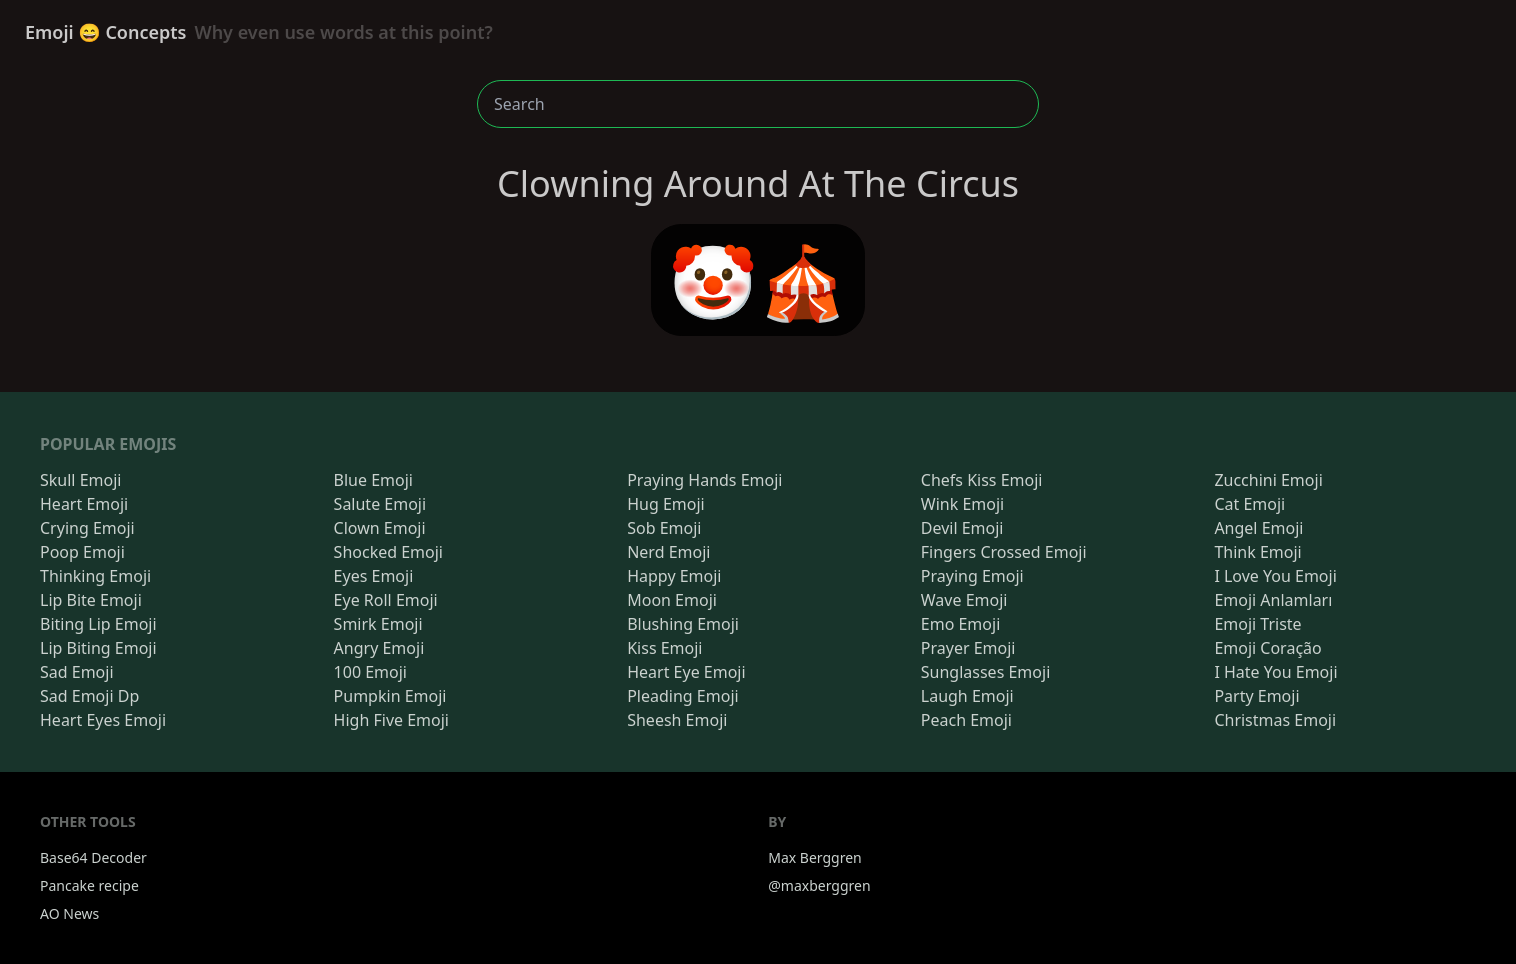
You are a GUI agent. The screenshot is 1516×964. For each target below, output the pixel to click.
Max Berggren (815, 857)
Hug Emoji (666, 504)
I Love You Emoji (1275, 576)
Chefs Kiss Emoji (982, 480)
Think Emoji (1257, 552)
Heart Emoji (84, 504)
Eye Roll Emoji (386, 600)
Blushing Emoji (683, 624)
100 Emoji (370, 672)
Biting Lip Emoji (98, 624)
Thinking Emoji (95, 576)
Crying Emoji (87, 528)
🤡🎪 (757, 280)
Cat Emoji (1249, 504)
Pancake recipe (89, 885)
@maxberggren (819, 885)
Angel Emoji (1258, 528)
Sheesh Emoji (677, 720)
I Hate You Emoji (1275, 672)
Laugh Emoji (967, 696)
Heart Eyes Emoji (103, 720)
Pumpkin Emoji (390, 696)
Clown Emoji (380, 528)
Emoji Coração (1267, 648)
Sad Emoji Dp (89, 696)
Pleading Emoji (682, 696)
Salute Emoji (380, 504)
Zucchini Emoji (1268, 480)
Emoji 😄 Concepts (259, 32)
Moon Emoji (672, 600)
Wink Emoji (962, 504)
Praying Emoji (972, 576)
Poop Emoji (82, 552)
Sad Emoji (77, 672)
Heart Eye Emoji (686, 672)
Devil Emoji (962, 528)
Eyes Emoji (374, 576)
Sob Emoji (664, 528)
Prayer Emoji (968, 648)
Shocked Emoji (388, 552)
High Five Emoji (391, 720)
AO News (69, 913)
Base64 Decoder (93, 857)
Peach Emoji (966, 720)
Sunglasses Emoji (985, 672)
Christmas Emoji (1275, 720)
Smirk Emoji (378, 624)
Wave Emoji (964, 600)
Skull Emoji (80, 480)
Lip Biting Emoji (98, 648)
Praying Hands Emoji (704, 480)
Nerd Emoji (668, 552)
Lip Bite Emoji (91, 600)
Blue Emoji (373, 480)
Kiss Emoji (664, 648)
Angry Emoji (379, 648)
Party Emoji (1256, 696)
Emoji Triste (1257, 624)
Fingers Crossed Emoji (1004, 552)
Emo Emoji (961, 624)
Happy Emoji (674, 576)
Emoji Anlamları (1273, 600)
